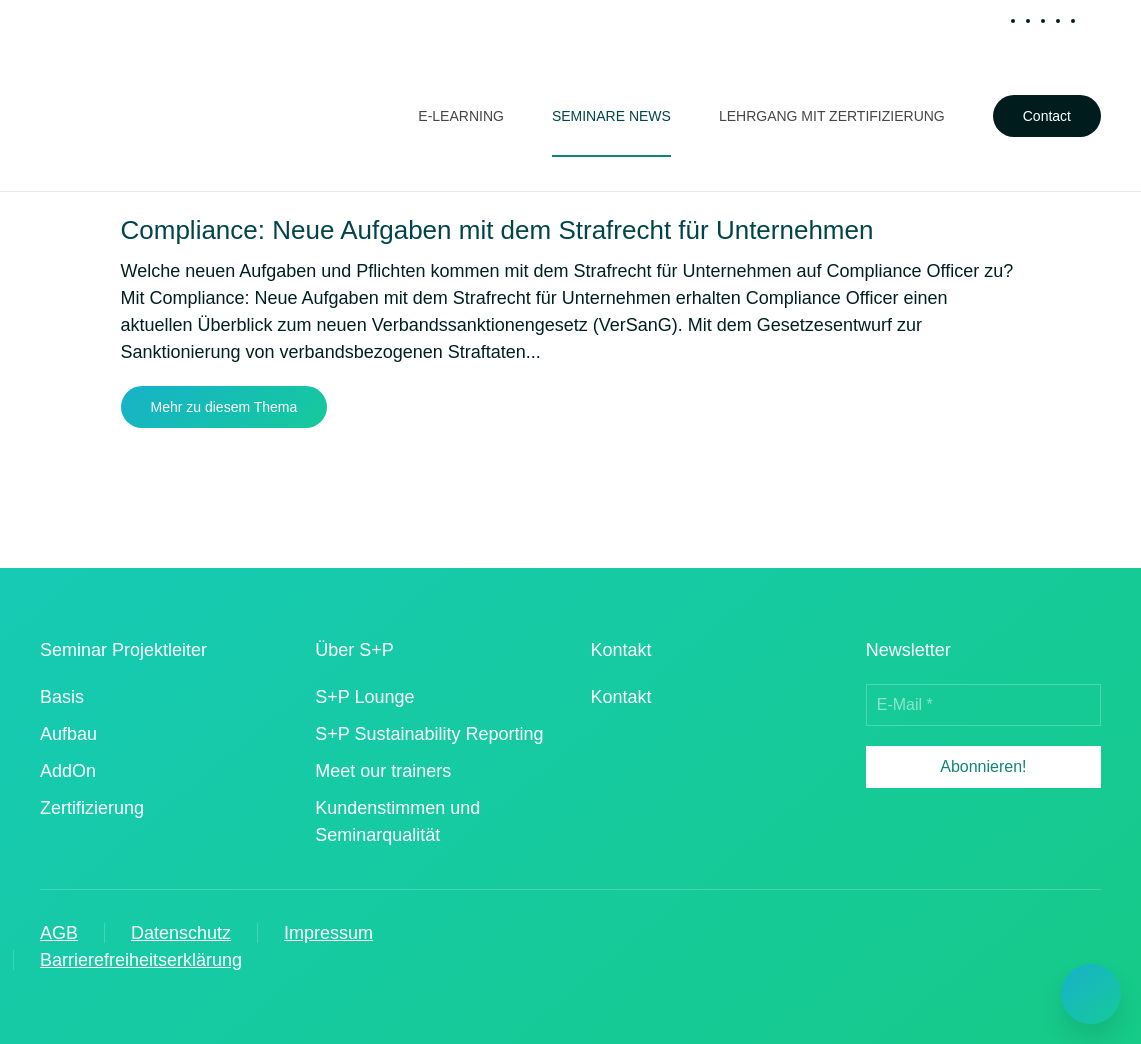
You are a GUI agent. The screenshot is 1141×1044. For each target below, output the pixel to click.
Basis (62, 697)
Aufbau (68, 734)
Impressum (328, 933)
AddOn (68, 771)
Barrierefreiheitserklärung (141, 960)
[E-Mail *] (983, 705)
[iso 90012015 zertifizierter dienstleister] (642, 782)
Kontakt (621, 697)
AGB (59, 933)
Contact (1047, 116)
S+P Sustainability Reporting (429, 734)
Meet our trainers (383, 771)
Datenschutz (181, 933)
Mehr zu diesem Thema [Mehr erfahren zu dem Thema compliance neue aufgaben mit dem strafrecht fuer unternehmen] (224, 407)
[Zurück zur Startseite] (130, 116)
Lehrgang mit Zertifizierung (832, 116)
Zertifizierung (92, 808)
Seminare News (611, 116)
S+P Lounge (364, 697)
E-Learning (461, 116)
